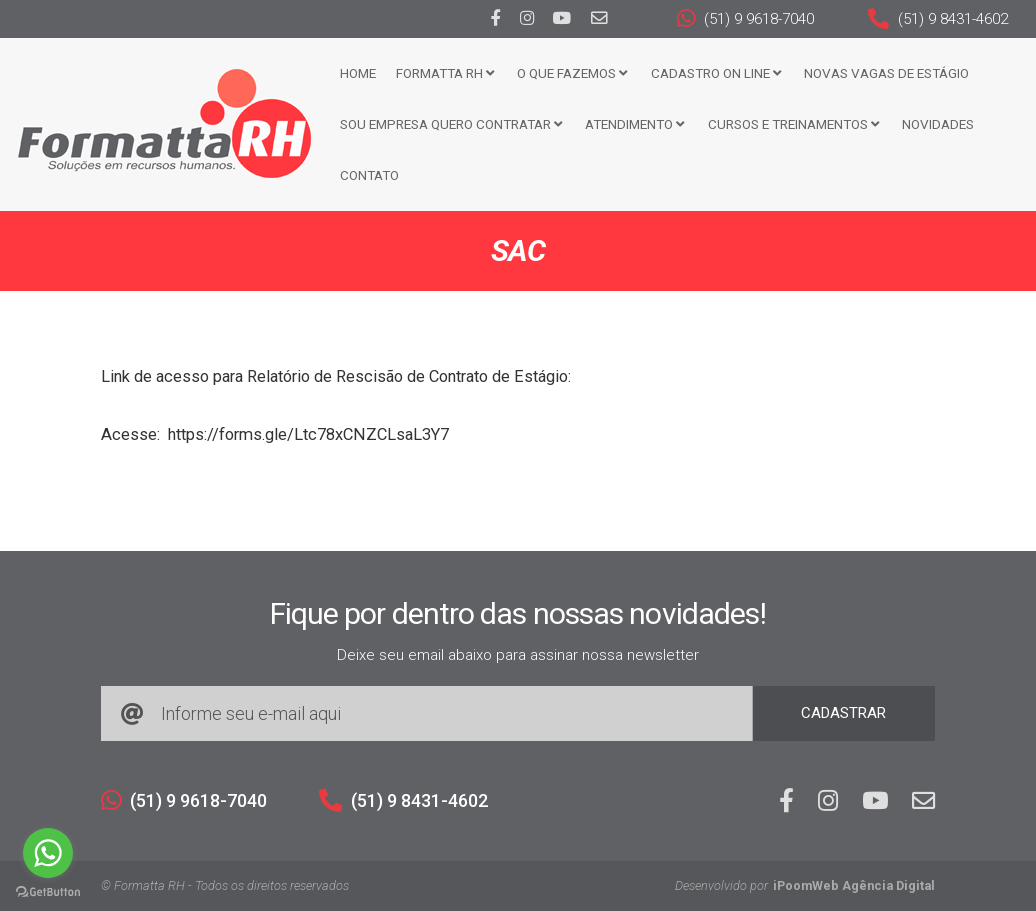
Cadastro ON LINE (716, 73)
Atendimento (634, 124)
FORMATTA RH (445, 73)
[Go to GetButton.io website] (48, 891)
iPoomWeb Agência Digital (854, 885)
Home (358, 73)
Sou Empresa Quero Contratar (451, 124)
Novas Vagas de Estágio (886, 73)
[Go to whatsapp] (48, 853)
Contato (369, 175)
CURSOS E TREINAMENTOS (793, 124)
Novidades (938, 124)
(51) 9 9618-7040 (745, 19)
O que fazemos (572, 73)
